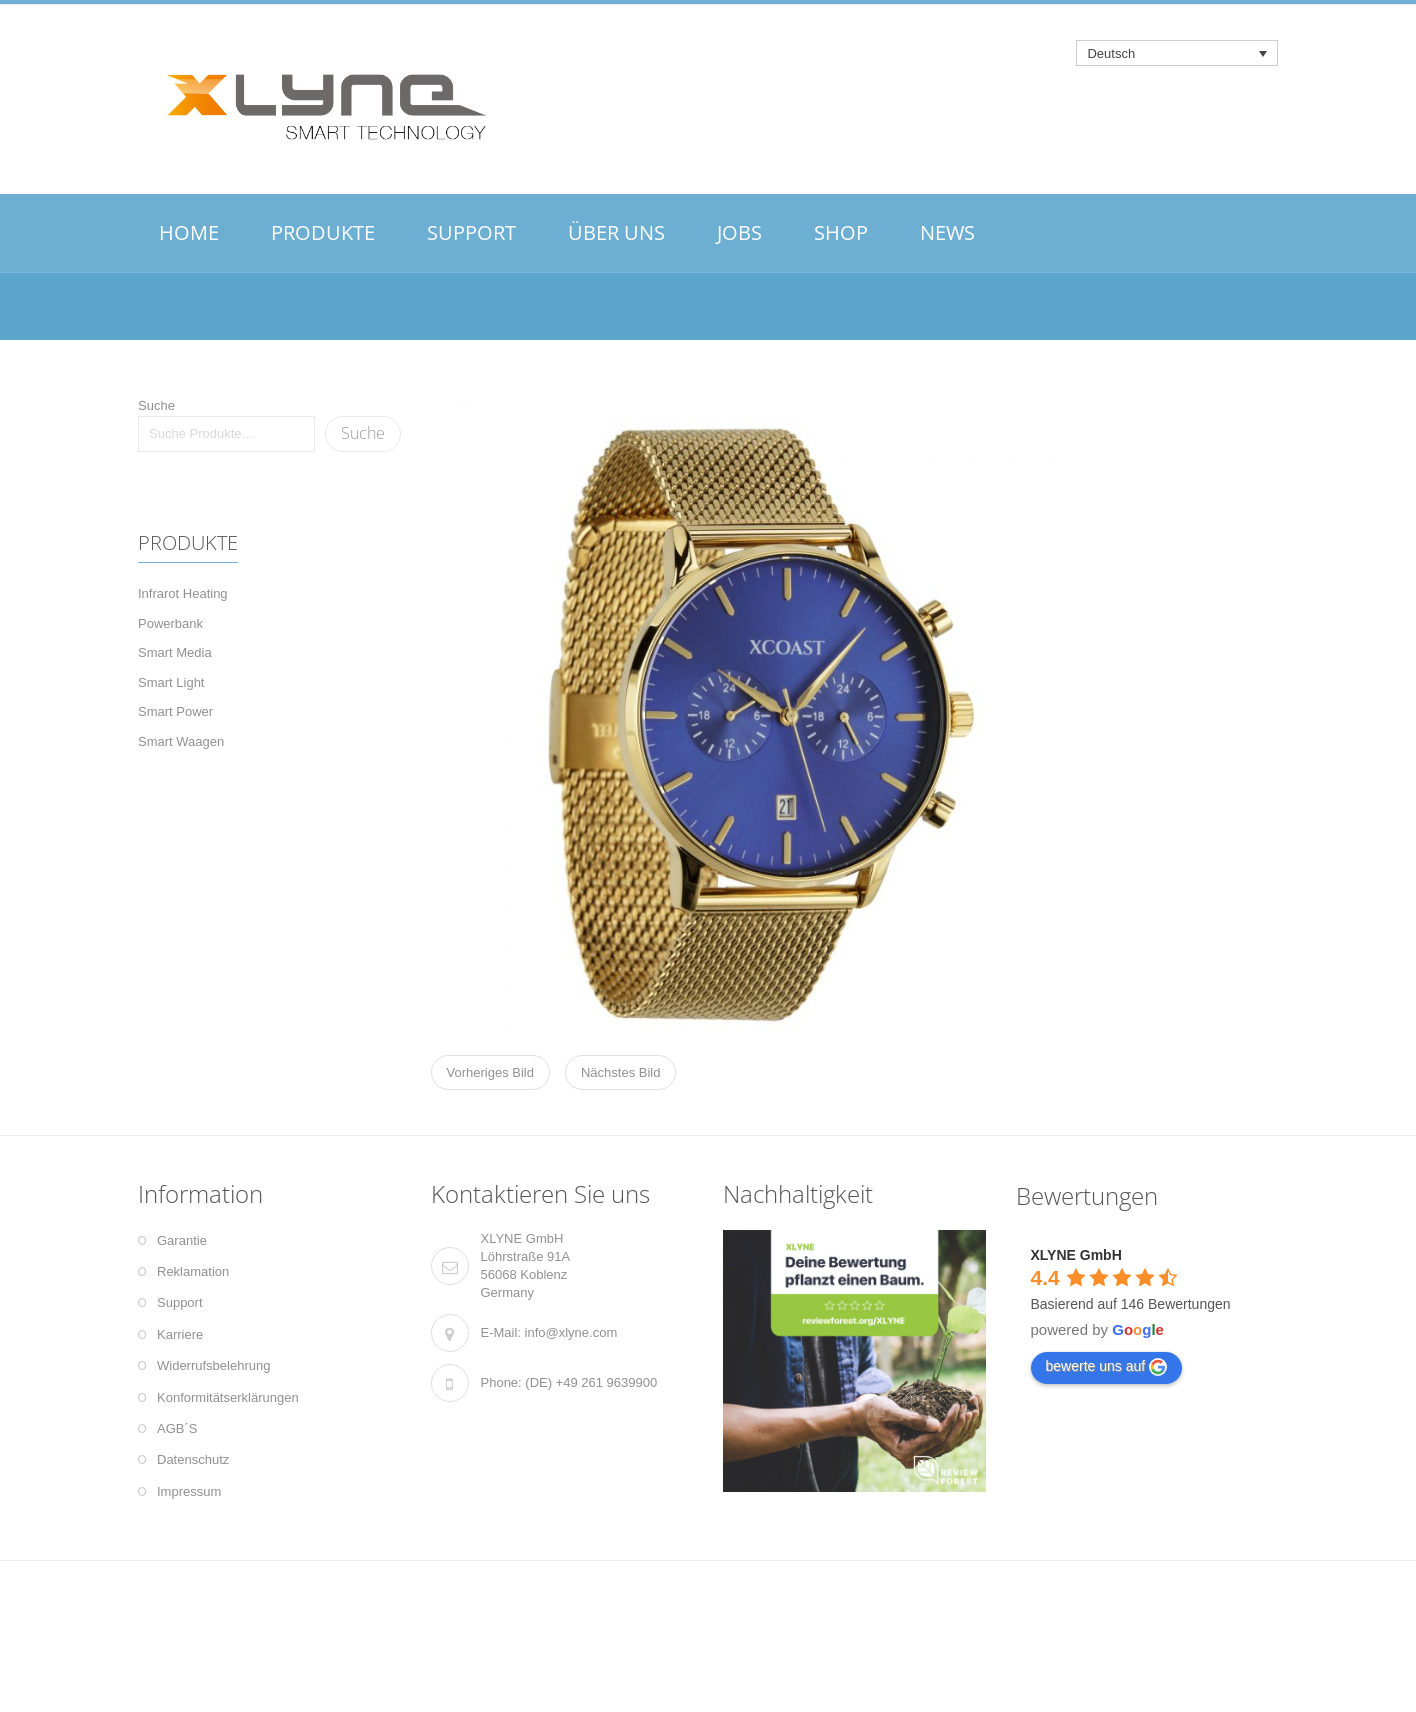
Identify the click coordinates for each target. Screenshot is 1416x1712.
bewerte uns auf (1107, 1367)
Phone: (501, 1382)
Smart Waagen (181, 741)
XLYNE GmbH (1076, 1255)
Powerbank (170, 623)
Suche (156, 405)
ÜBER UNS (616, 232)
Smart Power (175, 711)
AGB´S (177, 1428)
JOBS (739, 232)
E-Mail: (501, 1332)
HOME (189, 232)
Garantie (182, 1240)
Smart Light (171, 682)
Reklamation (193, 1271)
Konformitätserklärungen (228, 1397)
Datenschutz (193, 1459)
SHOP (841, 232)
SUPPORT (471, 232)
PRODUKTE (323, 232)
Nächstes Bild (620, 1072)
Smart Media (175, 652)
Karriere (180, 1334)
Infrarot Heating (183, 593)
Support (180, 1302)
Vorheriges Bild (490, 1072)
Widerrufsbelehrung (213, 1365)
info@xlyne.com (571, 1332)
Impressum (189, 1491)
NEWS (947, 232)
